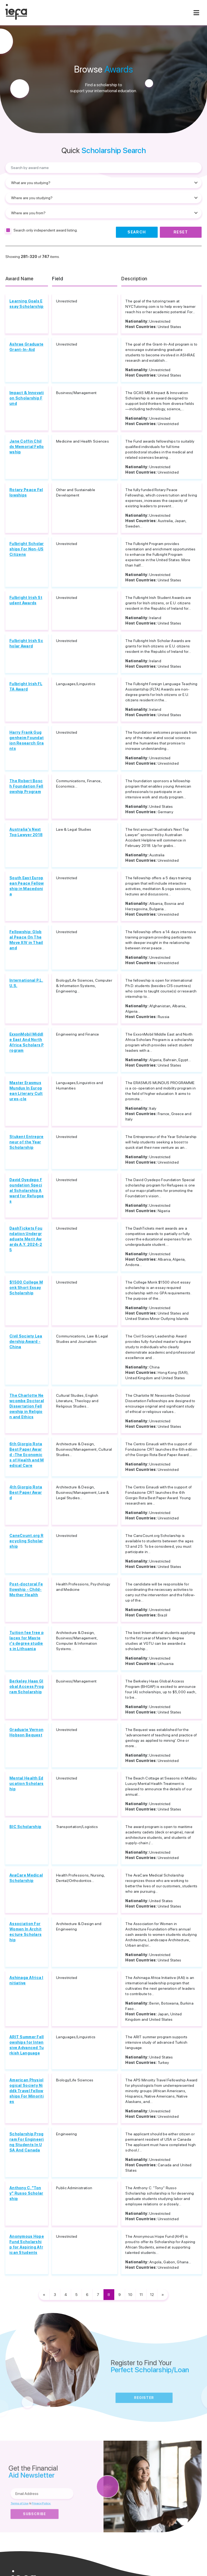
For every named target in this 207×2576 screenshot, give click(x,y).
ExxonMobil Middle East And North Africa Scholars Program (26, 1042)
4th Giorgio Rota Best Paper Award (25, 1492)
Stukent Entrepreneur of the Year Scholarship (26, 1142)
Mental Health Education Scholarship (26, 1783)
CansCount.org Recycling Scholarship (26, 1541)
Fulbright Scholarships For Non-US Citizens (26, 549)
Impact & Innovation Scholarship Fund (26, 398)
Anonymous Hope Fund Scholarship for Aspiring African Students (26, 2244)
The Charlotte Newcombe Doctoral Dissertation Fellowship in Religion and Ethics (26, 1406)
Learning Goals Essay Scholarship (26, 304)
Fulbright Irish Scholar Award (26, 643)
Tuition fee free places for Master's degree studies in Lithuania (26, 1640)
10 (130, 2294)
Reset (181, 232)
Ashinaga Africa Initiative (26, 1980)
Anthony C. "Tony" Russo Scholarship (26, 2193)
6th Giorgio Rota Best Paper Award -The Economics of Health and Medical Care (26, 1455)
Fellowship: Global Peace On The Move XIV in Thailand (26, 940)
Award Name (19, 278)
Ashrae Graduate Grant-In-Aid (26, 347)
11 (141, 2294)
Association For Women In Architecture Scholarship (25, 1932)
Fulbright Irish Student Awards (25, 600)
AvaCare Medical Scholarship (26, 1878)
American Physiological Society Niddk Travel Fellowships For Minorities (26, 2091)
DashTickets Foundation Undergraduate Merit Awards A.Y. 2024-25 (25, 1239)
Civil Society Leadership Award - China (25, 1341)
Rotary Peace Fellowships (26, 492)
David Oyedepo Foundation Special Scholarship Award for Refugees (26, 1190)
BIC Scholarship (25, 1827)
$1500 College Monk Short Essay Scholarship (26, 1287)
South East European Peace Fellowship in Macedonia (26, 886)
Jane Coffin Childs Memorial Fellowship (26, 446)
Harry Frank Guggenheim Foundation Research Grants (26, 740)
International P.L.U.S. (26, 983)
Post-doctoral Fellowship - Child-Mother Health (26, 1589)
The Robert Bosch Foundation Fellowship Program (26, 786)
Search (136, 232)
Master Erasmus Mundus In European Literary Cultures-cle (26, 1091)
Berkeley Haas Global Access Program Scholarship (26, 1686)
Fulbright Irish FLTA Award (25, 686)
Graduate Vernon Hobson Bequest (26, 1732)
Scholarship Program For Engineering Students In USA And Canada (26, 2142)
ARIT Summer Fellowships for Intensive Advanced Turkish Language (26, 2045)
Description (134, 278)
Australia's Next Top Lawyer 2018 (26, 832)
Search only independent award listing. (45, 230)
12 (152, 2294)
